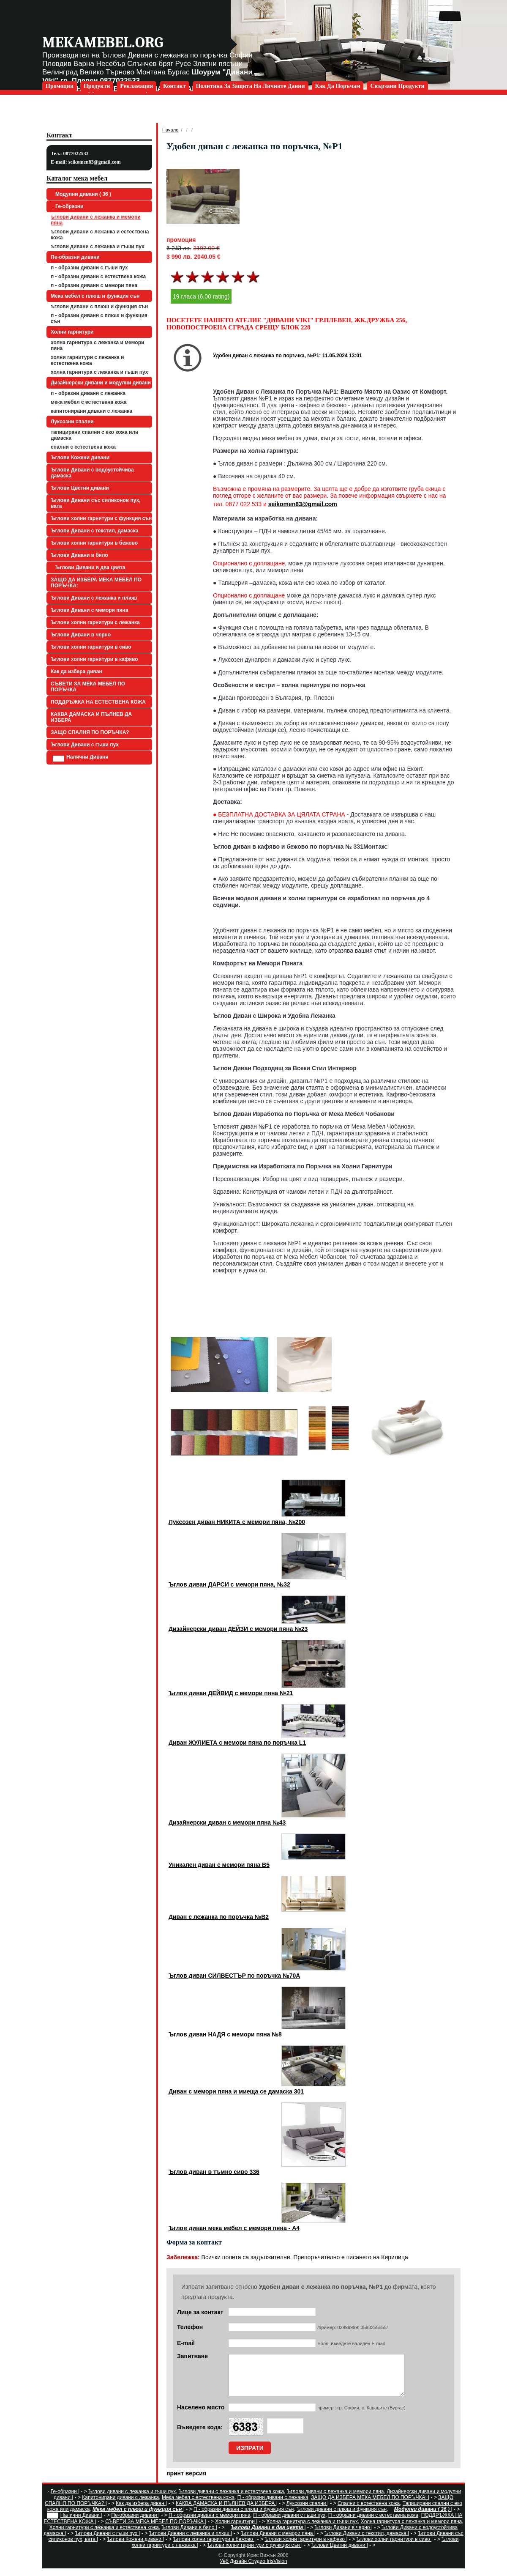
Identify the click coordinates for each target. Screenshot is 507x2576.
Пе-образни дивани (75, 257)
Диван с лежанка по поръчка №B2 (219, 1916)
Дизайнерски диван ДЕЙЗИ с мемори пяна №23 (238, 1628)
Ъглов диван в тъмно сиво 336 (214, 2171)
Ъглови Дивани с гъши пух (85, 745)
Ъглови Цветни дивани (80, 488)
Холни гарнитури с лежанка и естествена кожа (87, 360)
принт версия (186, 2480)
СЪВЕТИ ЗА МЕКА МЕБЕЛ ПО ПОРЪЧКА (88, 687)
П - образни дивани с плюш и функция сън (99, 318)
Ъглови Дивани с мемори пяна (89, 610)
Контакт (174, 86)
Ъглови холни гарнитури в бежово (94, 543)
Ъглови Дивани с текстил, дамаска (94, 531)
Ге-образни (68, 206)
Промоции (60, 86)
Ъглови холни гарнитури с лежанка (95, 622)
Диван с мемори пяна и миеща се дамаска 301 (236, 2091)
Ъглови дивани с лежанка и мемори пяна (96, 220)
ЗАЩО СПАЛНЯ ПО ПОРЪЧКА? (90, 732)
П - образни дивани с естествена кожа (98, 277)
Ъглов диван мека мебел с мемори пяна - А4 (234, 2228)
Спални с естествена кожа (83, 447)
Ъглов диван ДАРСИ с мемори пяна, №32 (229, 1584)
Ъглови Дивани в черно (81, 635)
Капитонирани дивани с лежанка (91, 411)
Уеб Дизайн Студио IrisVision (253, 2569)
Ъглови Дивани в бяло (79, 555)
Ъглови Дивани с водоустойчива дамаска (92, 473)
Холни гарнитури (72, 332)
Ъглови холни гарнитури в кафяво (94, 659)
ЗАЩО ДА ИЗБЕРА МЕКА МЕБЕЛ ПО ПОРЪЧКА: (96, 583)
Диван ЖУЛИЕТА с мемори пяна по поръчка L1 (237, 1742)
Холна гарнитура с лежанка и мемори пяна (97, 345)
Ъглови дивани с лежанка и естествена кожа (100, 235)
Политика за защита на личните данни (250, 86)
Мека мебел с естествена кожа (89, 402)
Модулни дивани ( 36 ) (82, 194)
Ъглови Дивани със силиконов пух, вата (96, 503)
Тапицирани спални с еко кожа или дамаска (94, 435)
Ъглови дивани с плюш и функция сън (99, 307)
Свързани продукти (397, 86)
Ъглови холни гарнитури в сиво (91, 647)
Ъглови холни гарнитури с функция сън (101, 518)
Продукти (97, 86)
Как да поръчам (337, 86)
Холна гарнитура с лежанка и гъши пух (99, 372)
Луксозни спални (72, 422)
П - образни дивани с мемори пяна (94, 285)
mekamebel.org (102, 42)
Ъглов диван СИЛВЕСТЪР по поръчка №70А (234, 1975)
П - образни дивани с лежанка (88, 393)
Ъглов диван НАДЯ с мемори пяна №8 (225, 2034)
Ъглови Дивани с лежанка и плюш (94, 598)
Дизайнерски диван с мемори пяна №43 (227, 1822)
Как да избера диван (76, 671)
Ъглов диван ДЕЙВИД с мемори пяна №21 (231, 1693)
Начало (170, 129)
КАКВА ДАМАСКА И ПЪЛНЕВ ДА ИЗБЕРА (91, 717)
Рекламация (136, 86)
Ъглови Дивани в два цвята (89, 567)
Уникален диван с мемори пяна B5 (219, 1864)
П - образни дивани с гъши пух (89, 268)
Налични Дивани (81, 758)
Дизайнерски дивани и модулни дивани (101, 383)
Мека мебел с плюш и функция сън (95, 296)
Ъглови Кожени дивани (80, 457)
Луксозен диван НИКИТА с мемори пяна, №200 (237, 1521)
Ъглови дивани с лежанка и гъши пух (97, 246)
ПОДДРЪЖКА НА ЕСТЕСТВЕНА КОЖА (98, 702)
